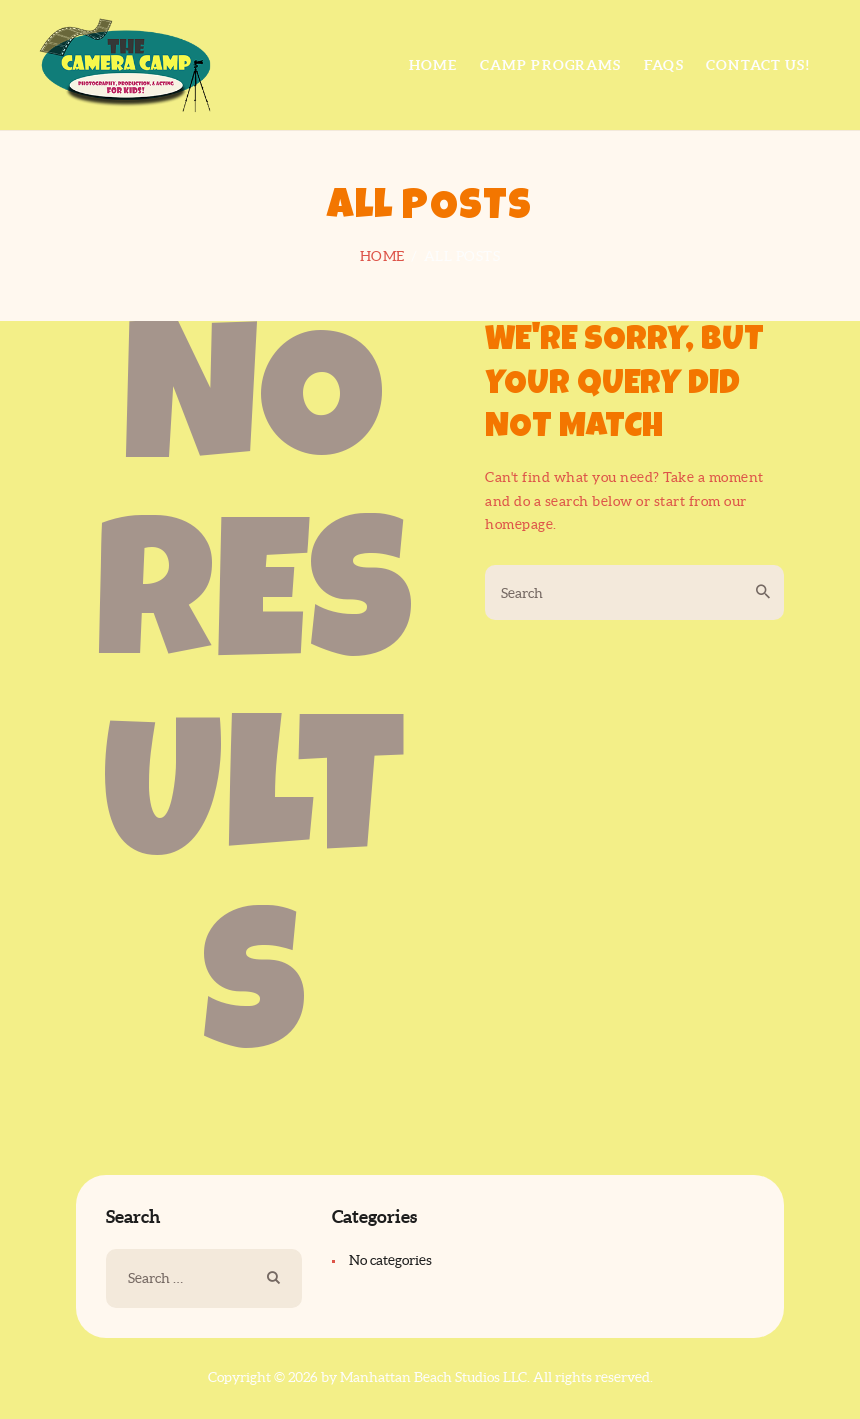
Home (382, 256)
